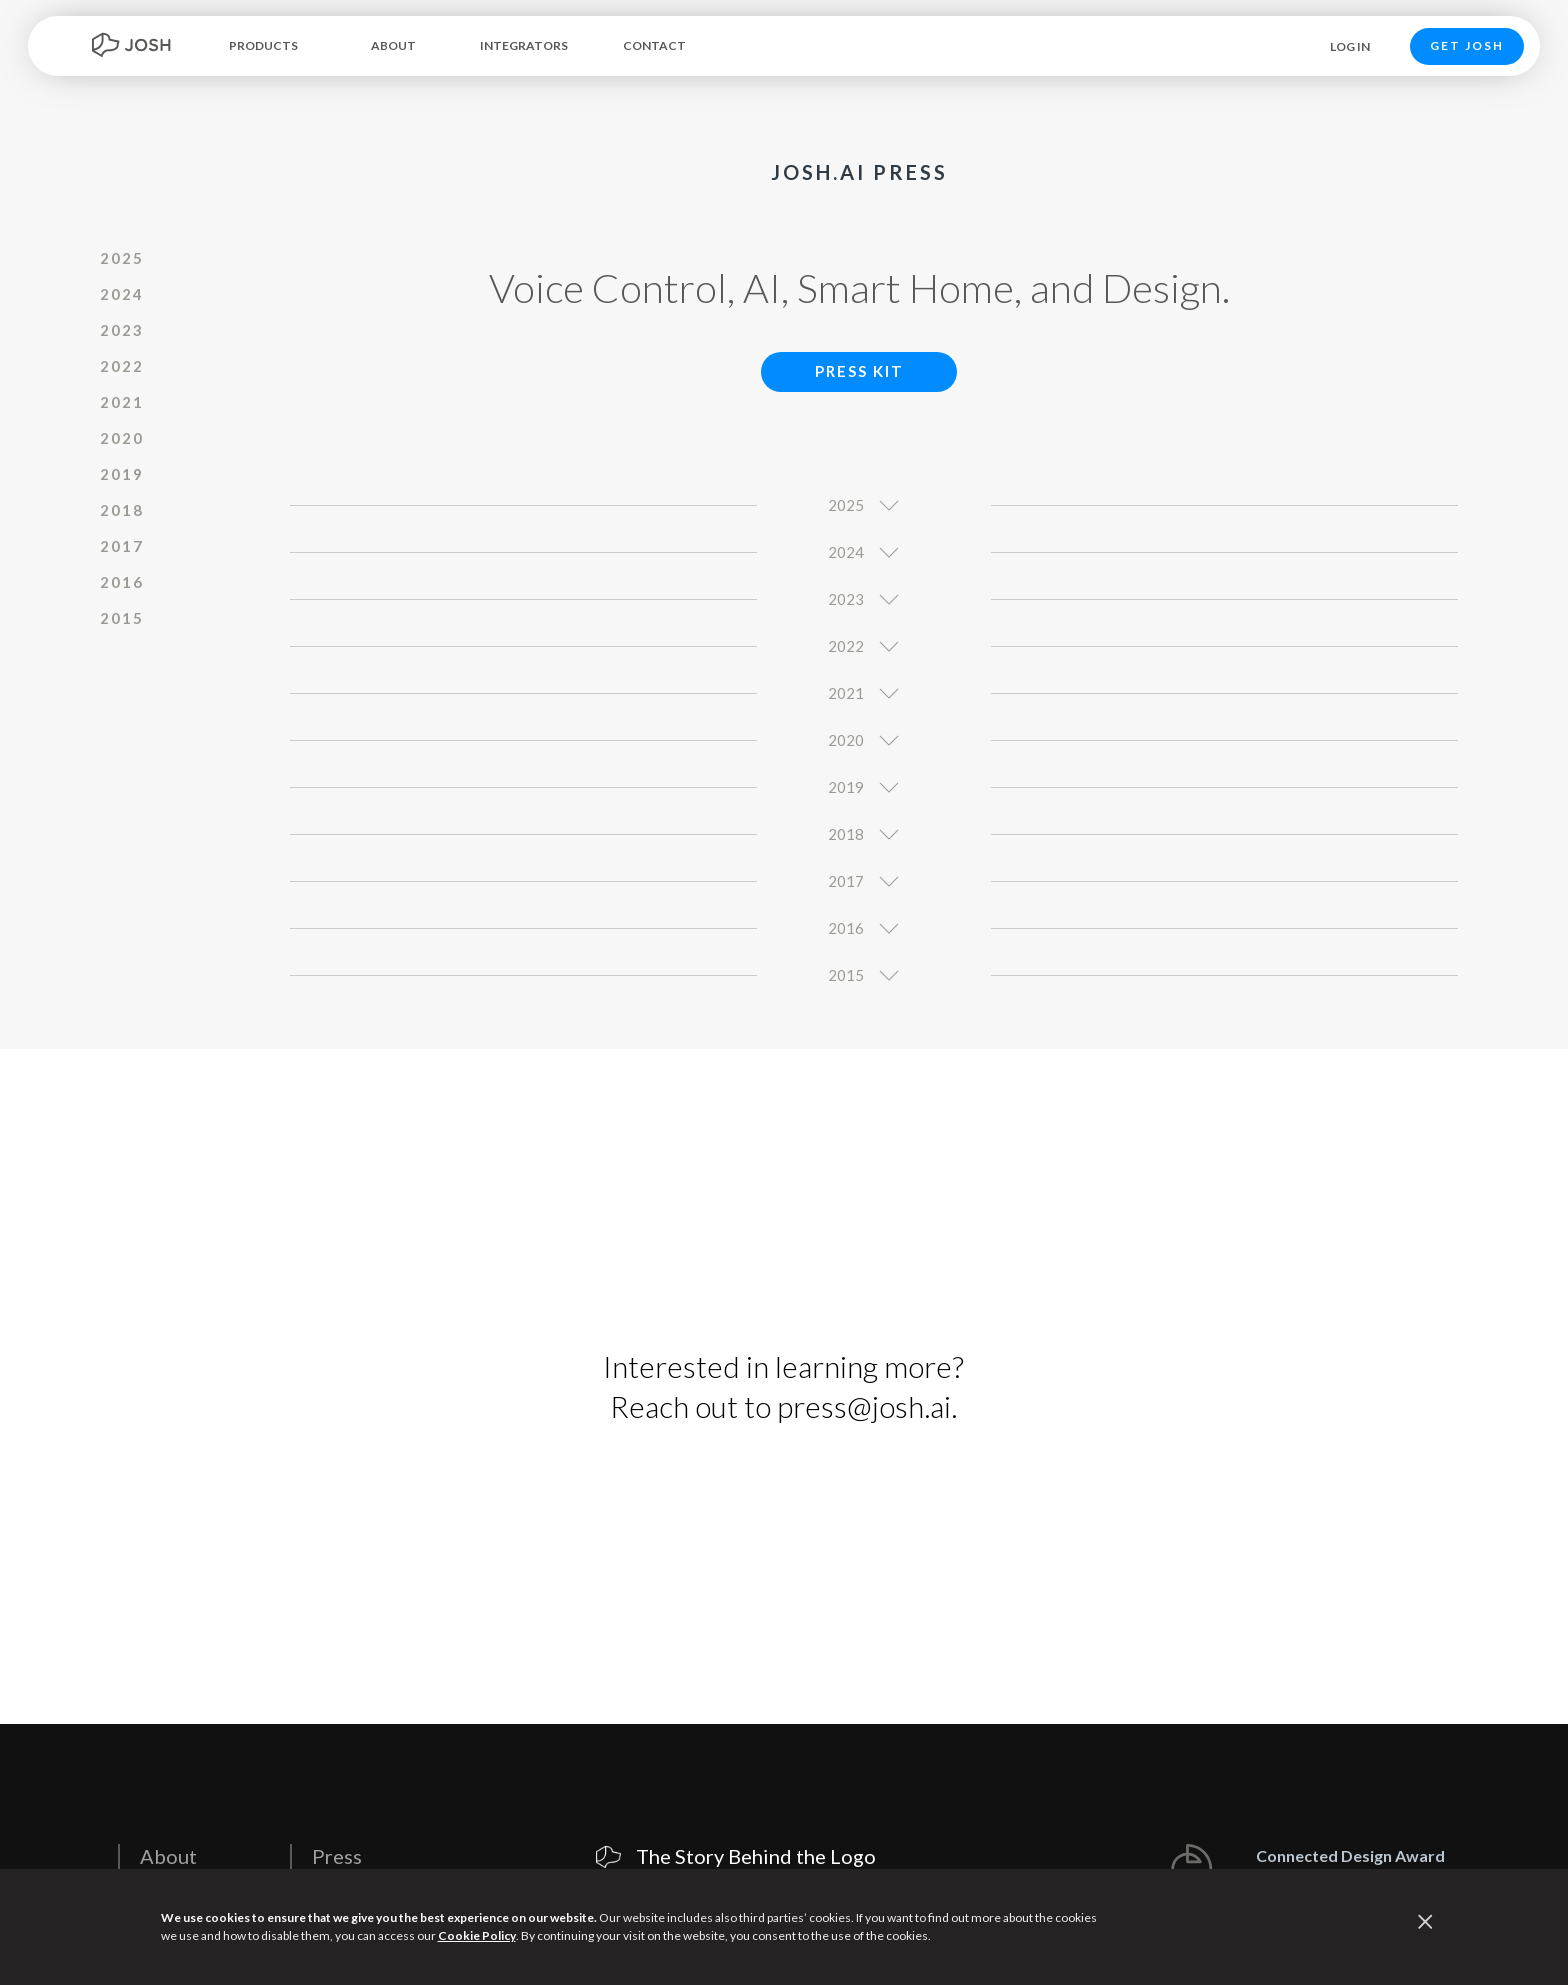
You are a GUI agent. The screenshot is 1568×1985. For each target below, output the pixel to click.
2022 (122, 366)
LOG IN (1350, 46)
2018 (122, 510)
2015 (122, 618)
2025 (122, 258)
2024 (122, 294)
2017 (122, 546)
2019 (122, 474)
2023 (122, 330)
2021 (122, 402)
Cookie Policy (477, 1935)
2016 (122, 582)
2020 (122, 438)
